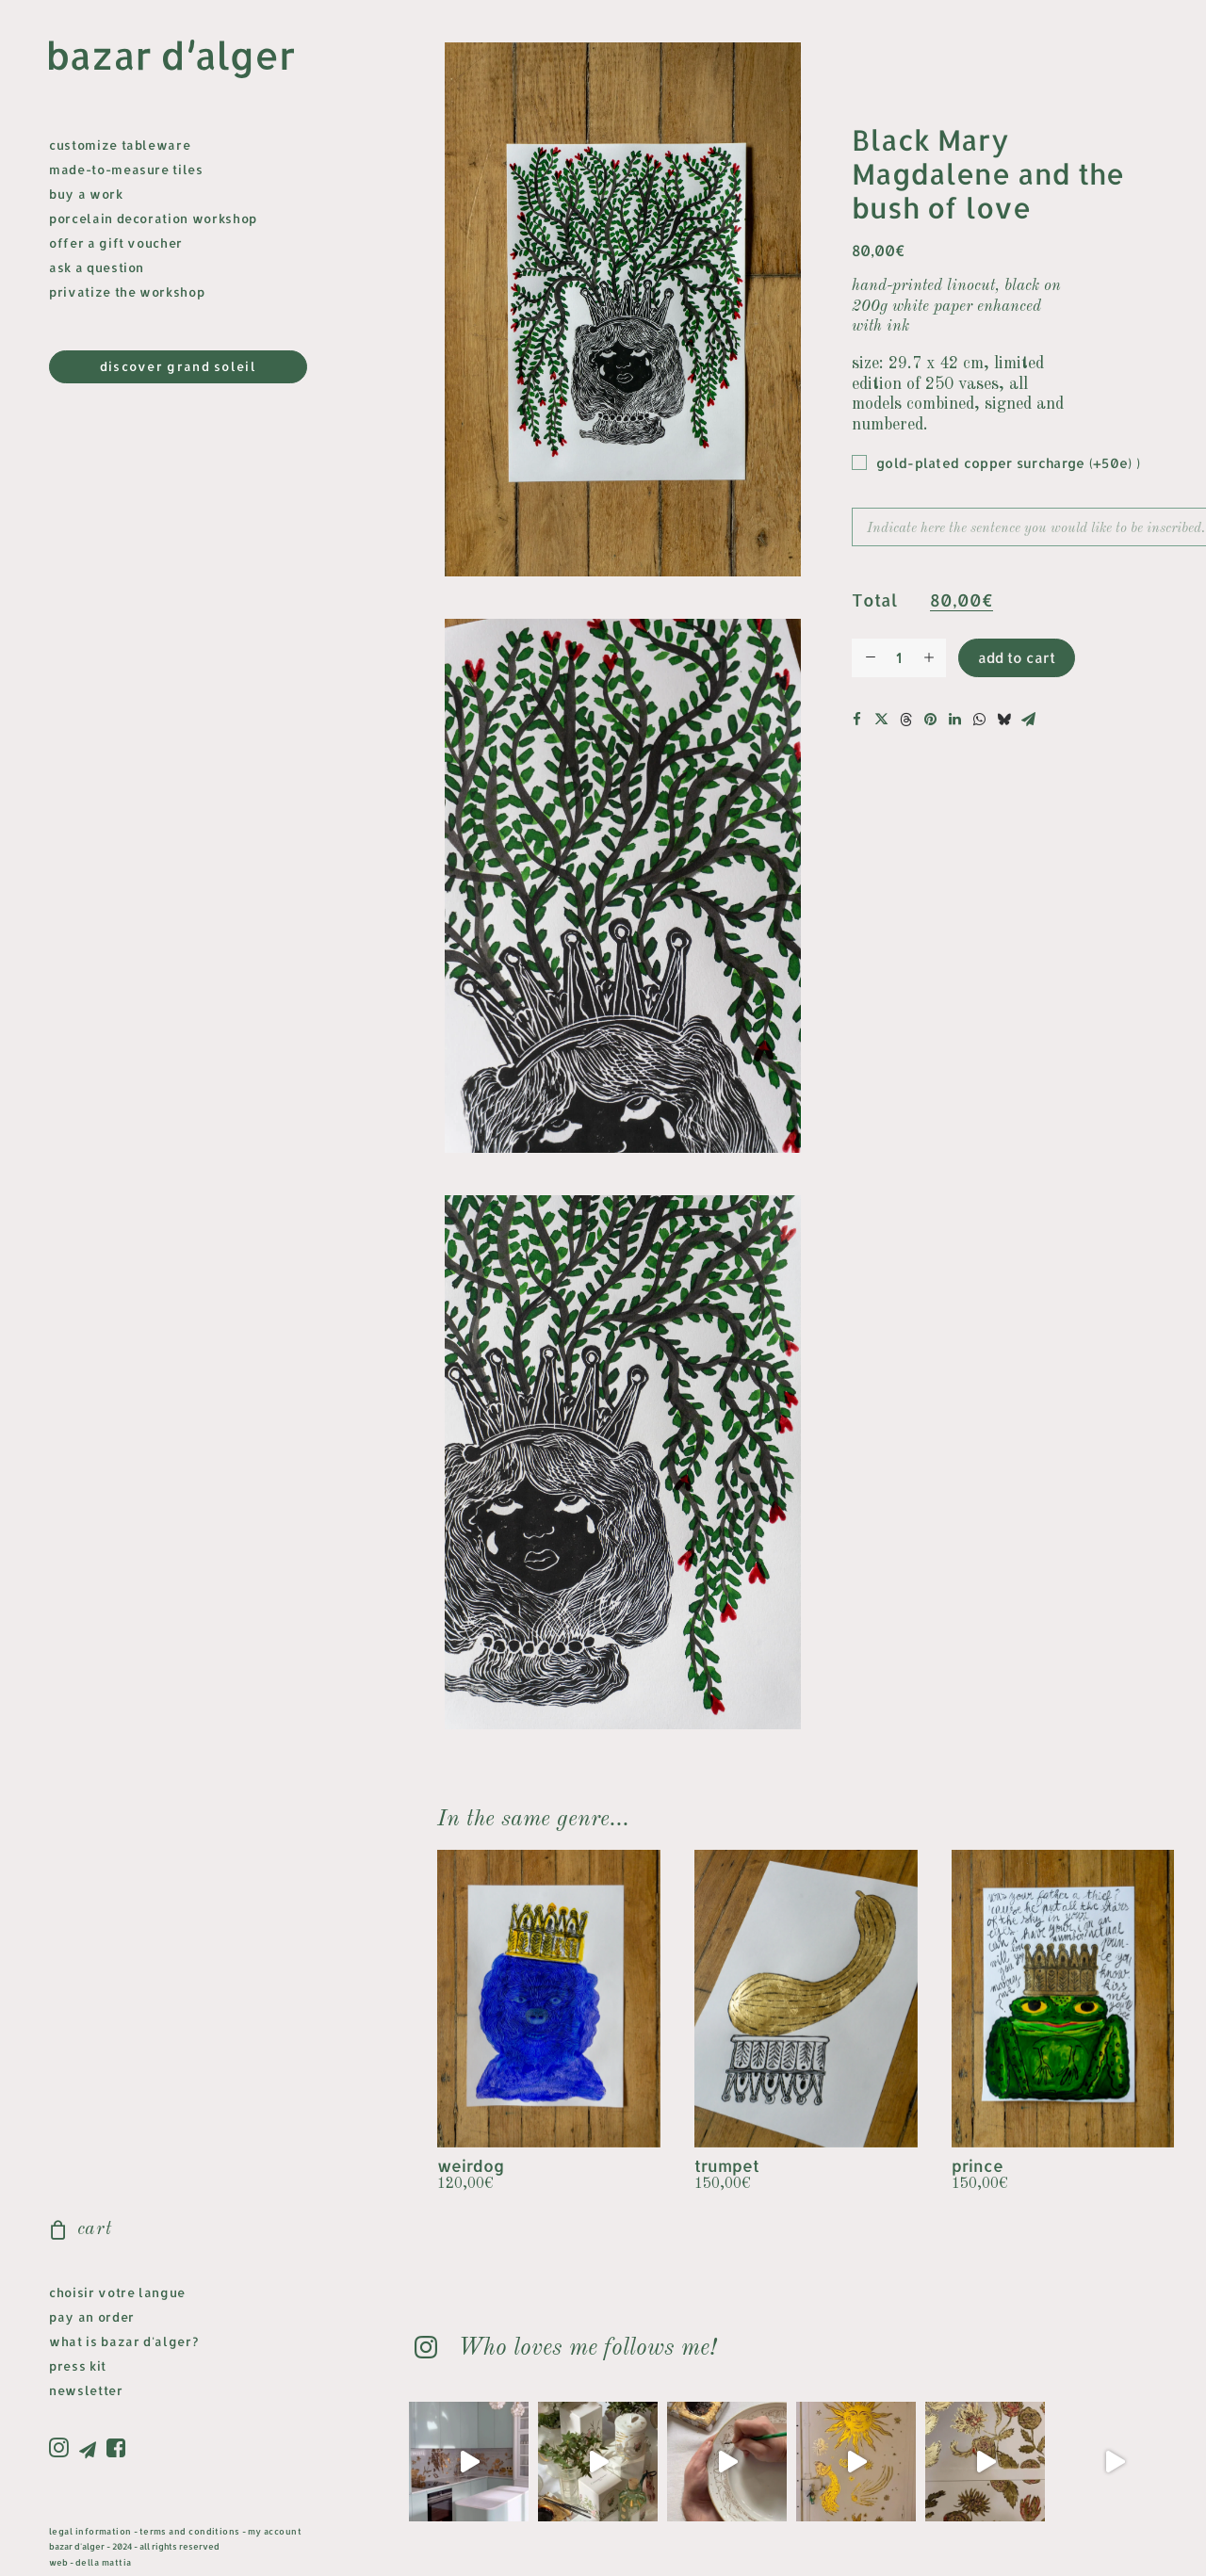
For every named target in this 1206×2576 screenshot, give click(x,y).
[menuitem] (61, 2449)
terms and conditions (189, 2531)
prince (977, 2165)
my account (275, 2531)
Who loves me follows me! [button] (587, 2348)
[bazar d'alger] (186, 60)
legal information (90, 2531)
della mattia (103, 2562)
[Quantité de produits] (899, 658)
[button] (61, 2449)
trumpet (726, 2165)
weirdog (470, 2165)
